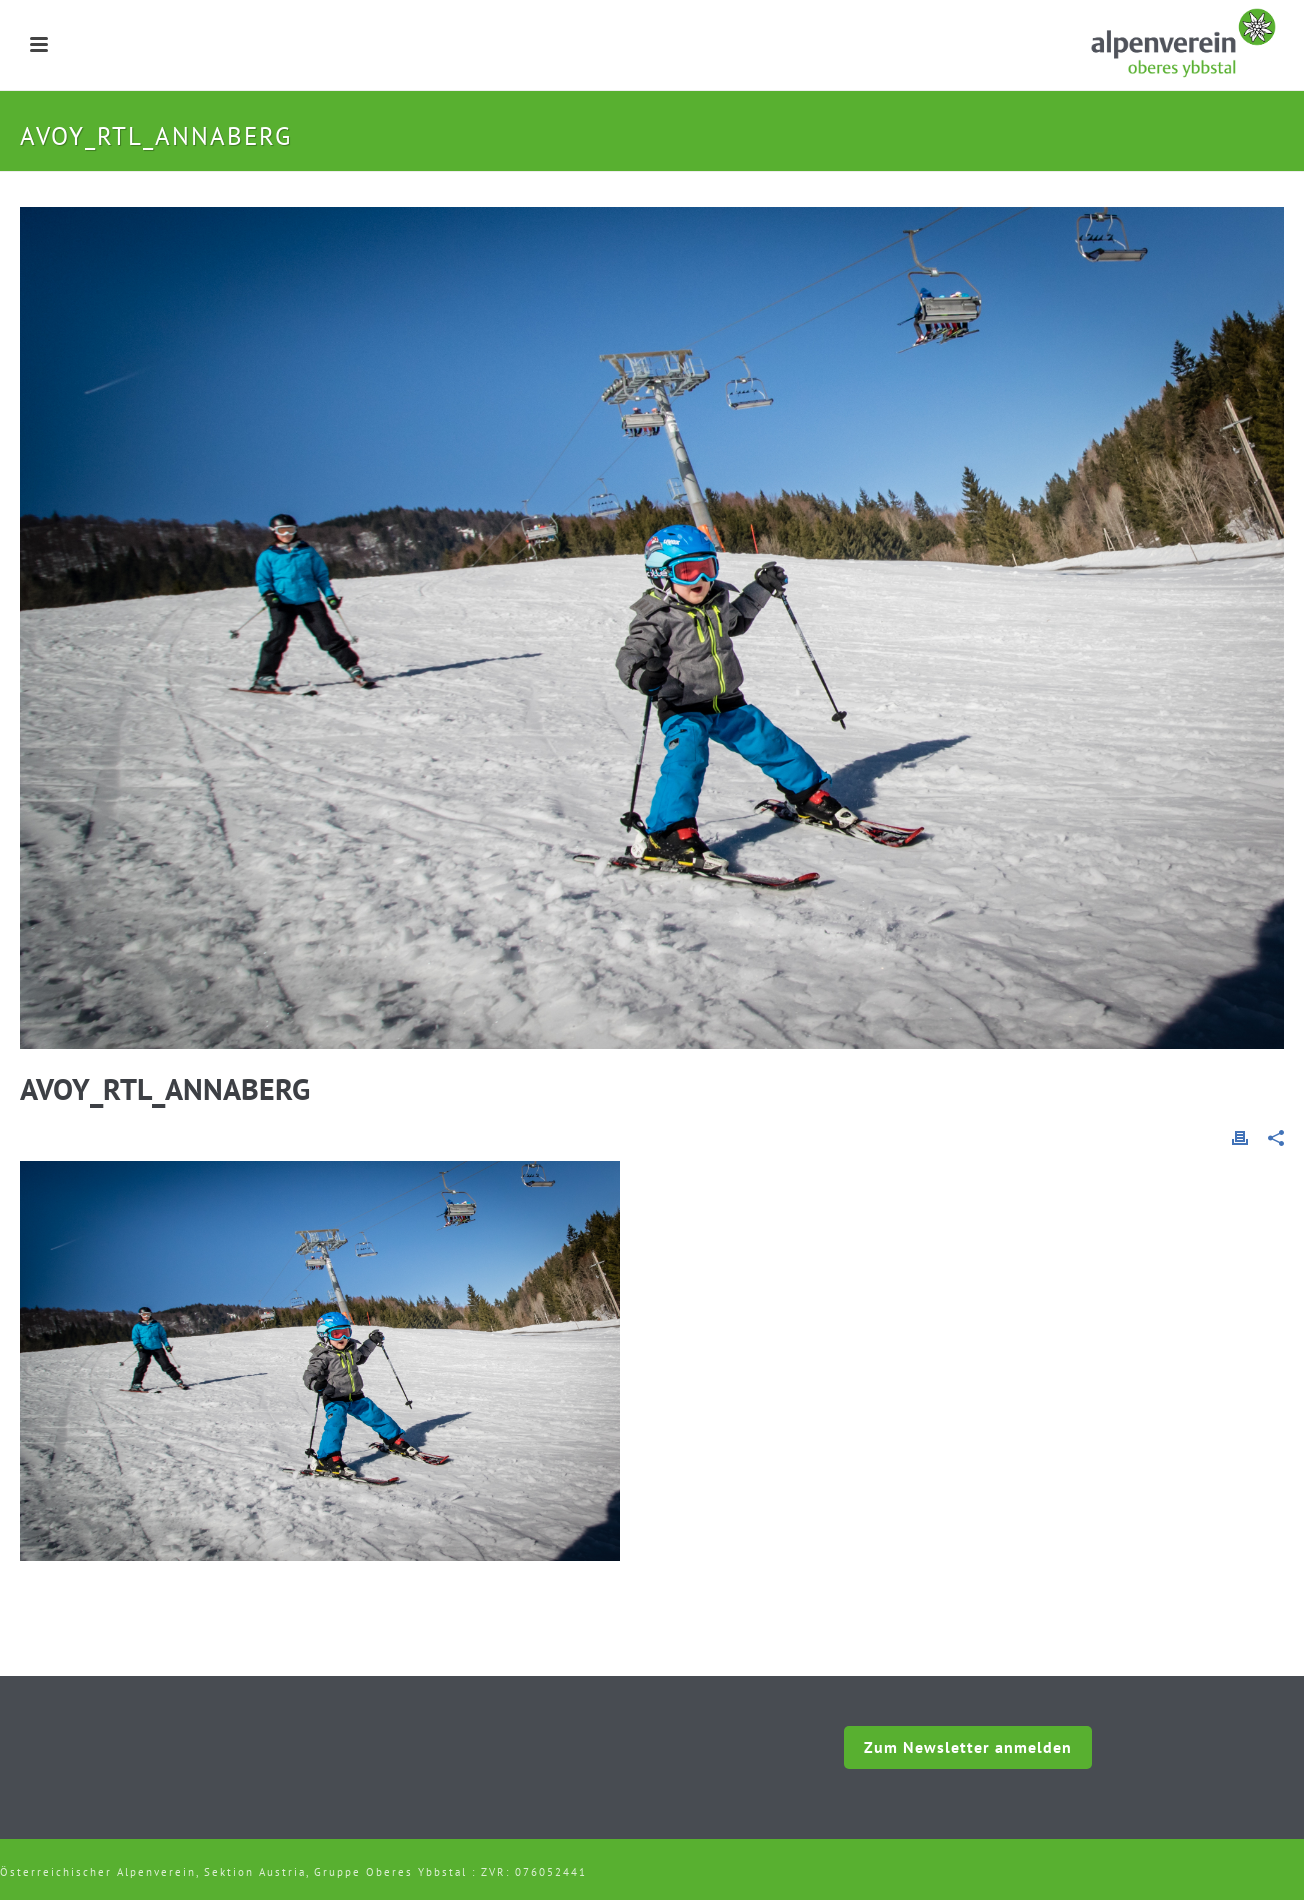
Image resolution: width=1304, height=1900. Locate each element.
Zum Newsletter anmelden (968, 1747)
